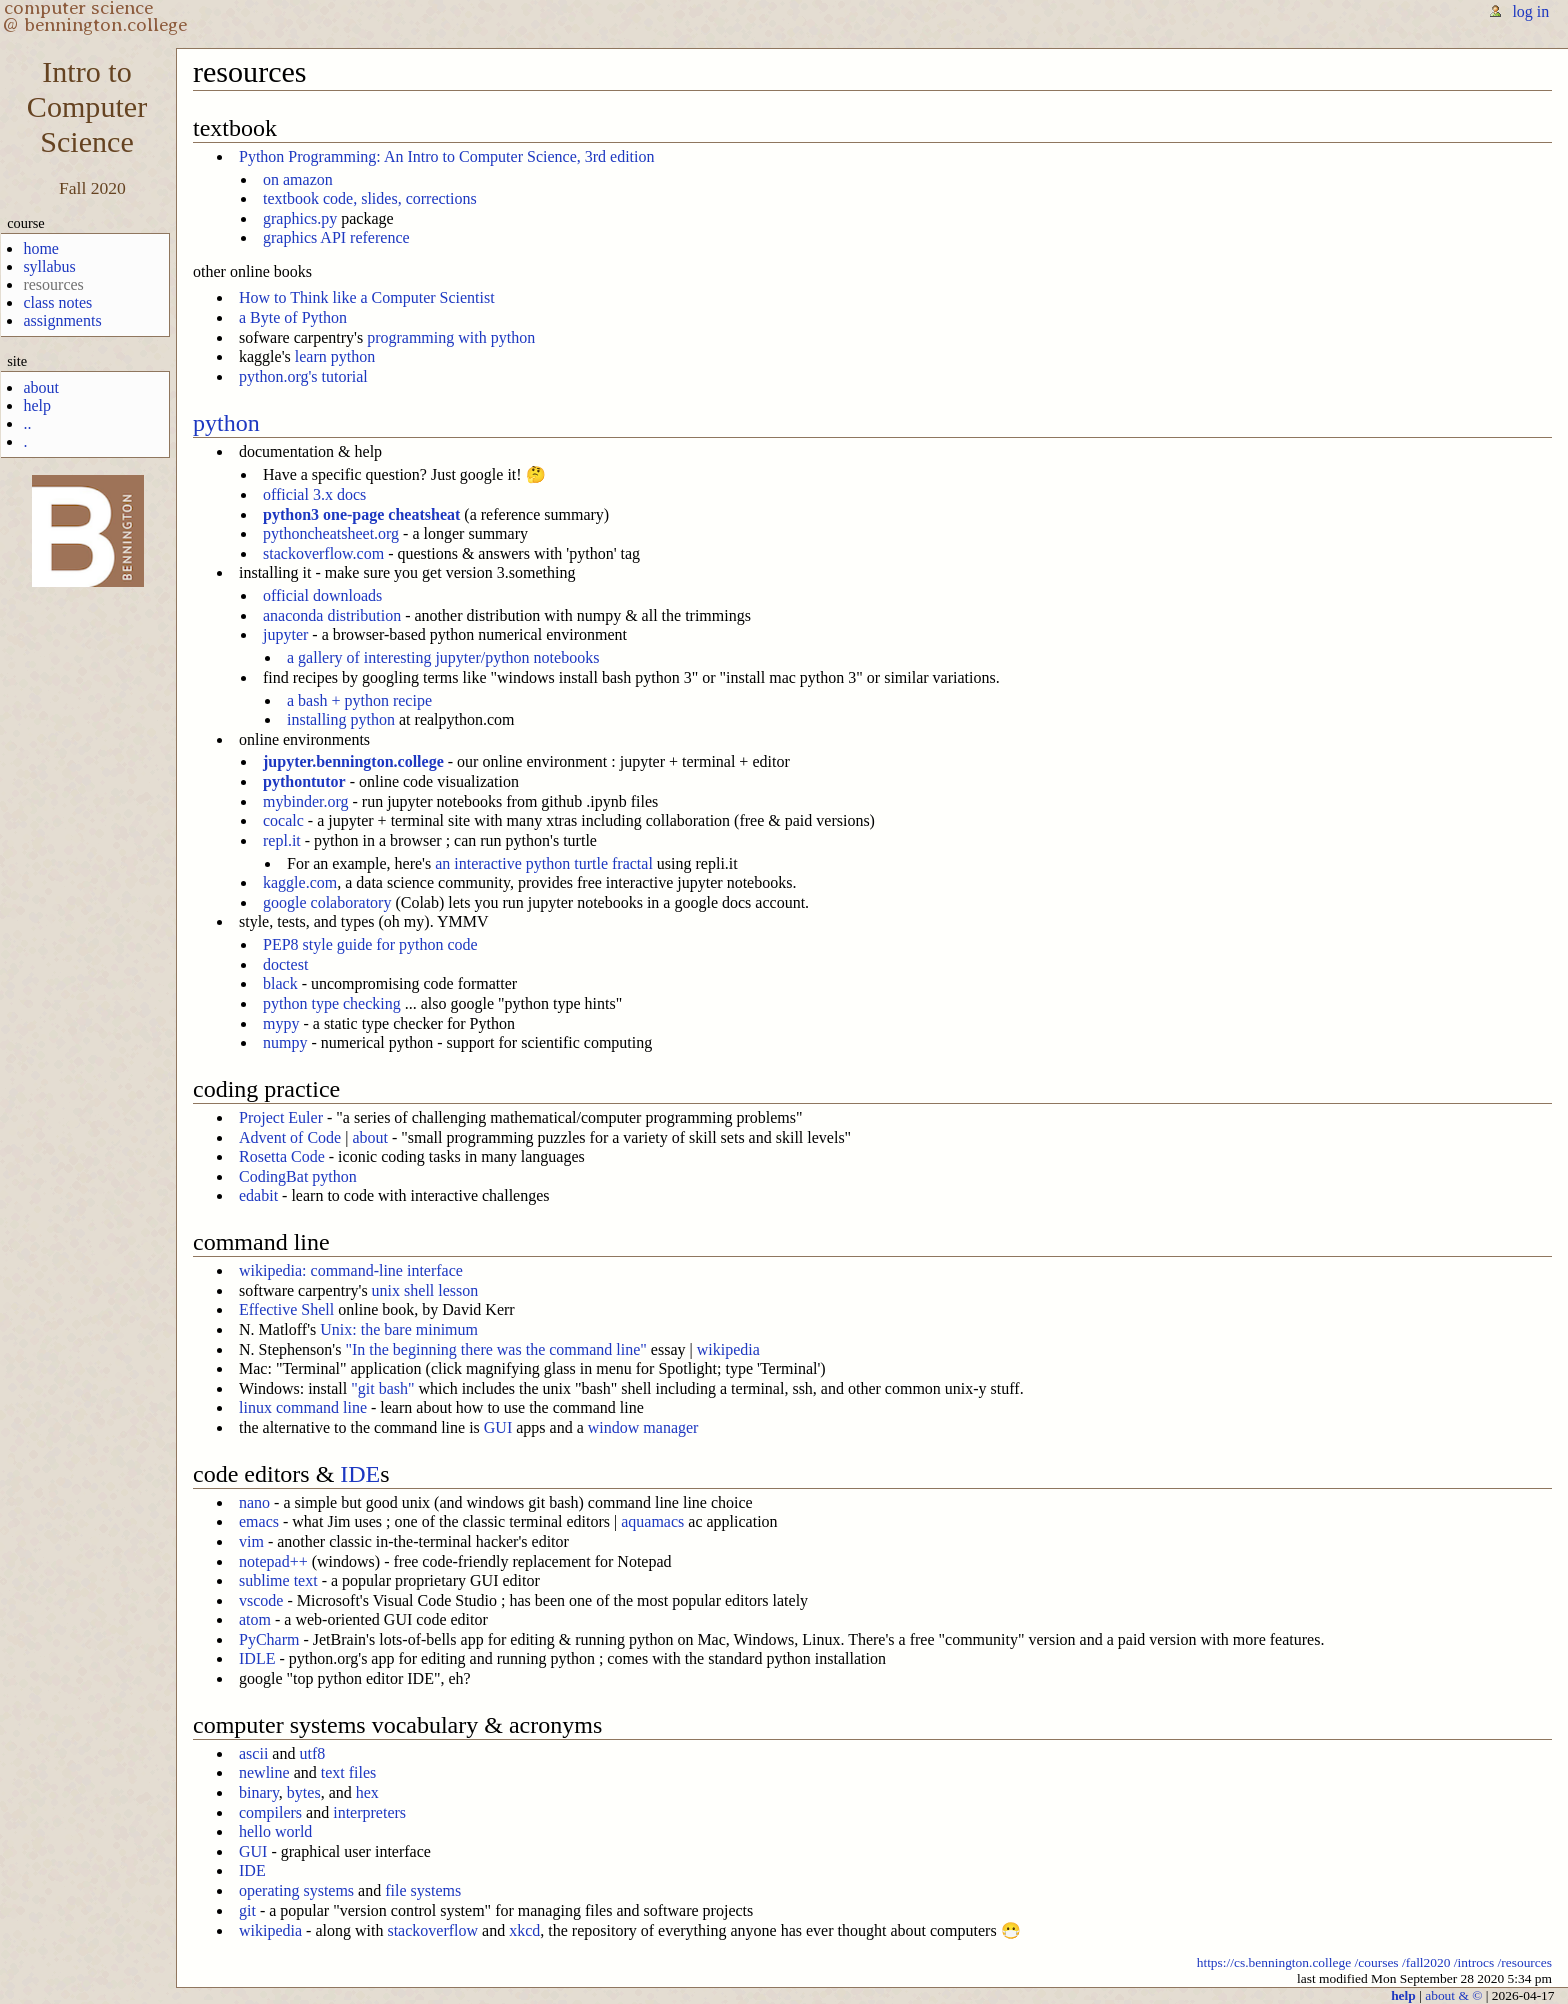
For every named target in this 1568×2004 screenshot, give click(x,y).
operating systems (296, 1890)
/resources (1525, 1962)
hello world (275, 1831)
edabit (258, 1195)
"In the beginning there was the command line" (495, 1349)
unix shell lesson (425, 1290)
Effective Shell (286, 1309)
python (226, 423)
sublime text (278, 1580)
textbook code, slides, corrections (370, 198)
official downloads (322, 595)
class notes (57, 302)
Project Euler (281, 1117)
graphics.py (300, 218)
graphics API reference (336, 237)
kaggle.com (300, 882)
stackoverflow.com (323, 553)
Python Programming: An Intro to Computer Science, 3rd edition (447, 156)
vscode (261, 1600)
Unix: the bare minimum (399, 1329)
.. (27, 423)
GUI (498, 1427)
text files (349, 1772)
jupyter (285, 634)
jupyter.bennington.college (353, 761)
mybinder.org (305, 801)
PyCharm (269, 1639)
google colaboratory (327, 902)
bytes (304, 1792)
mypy (281, 1023)
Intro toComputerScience (87, 107)
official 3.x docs (314, 494)
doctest (285, 964)
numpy (285, 1042)
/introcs (1474, 1962)
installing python (341, 719)
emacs (259, 1521)
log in (1530, 11)
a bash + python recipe (359, 700)
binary (259, 1792)
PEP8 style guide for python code (370, 944)
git (247, 1910)
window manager (643, 1427)
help (37, 405)
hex (367, 1792)
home (41, 248)
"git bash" (382, 1388)
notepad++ (273, 1561)
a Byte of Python (293, 317)
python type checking (332, 1003)
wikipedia (728, 1349)
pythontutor (304, 781)
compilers (270, 1812)
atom (255, 1619)
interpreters (369, 1812)
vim (251, 1541)
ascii (253, 1753)
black (280, 983)
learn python (335, 356)
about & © (1453, 1995)
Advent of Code (290, 1137)
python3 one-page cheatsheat (361, 514)
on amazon (298, 179)
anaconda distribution (332, 615)
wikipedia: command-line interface (351, 1270)
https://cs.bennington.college (1274, 1962)
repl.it (282, 840)
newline (264, 1772)
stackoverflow (432, 1930)
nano (254, 1502)
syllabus (49, 266)
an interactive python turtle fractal (544, 863)
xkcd (524, 1930)
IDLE (257, 1658)
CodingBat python (298, 1176)
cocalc (283, 820)
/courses (1377, 1962)
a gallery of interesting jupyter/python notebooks (443, 657)
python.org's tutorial (303, 376)
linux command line (303, 1407)
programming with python (451, 337)
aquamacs (652, 1521)
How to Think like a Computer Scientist (367, 297)
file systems (423, 1890)
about (41, 387)
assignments (62, 320)
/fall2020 (1426, 1962)
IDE (360, 1474)
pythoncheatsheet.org (331, 533)
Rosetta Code (282, 1156)
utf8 (312, 1753)
